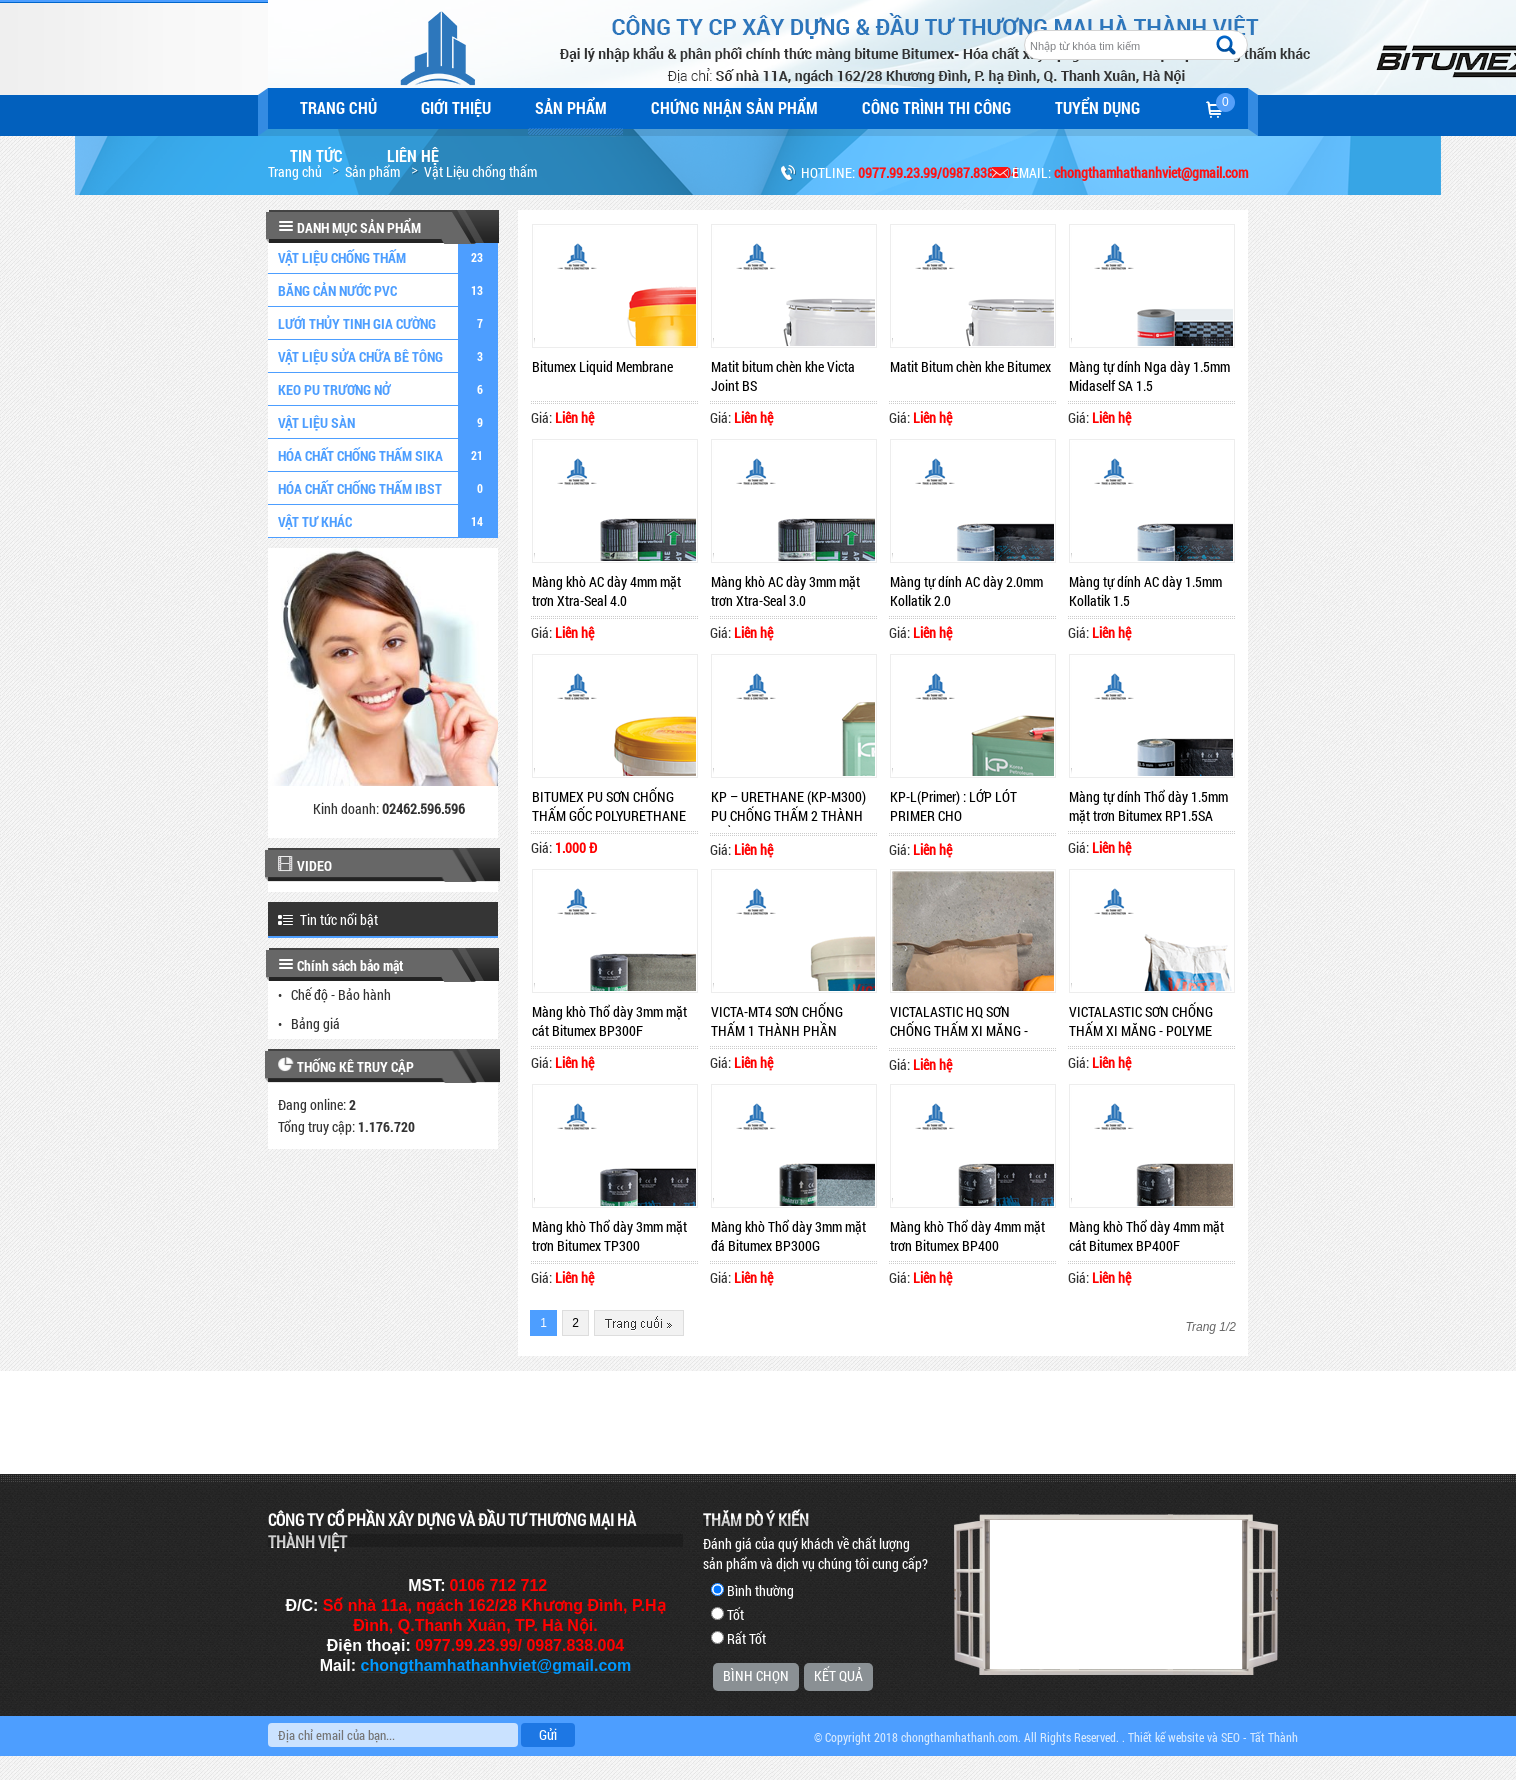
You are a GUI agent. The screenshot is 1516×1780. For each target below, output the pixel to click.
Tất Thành (1274, 1737)
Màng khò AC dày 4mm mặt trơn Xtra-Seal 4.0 (606, 591)
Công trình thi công (936, 107)
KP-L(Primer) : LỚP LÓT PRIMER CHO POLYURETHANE (953, 807)
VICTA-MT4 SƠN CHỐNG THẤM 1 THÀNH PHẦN (777, 1021)
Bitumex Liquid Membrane (602, 366)
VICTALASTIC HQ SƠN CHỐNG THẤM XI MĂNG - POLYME (959, 1022)
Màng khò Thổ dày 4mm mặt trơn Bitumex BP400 (967, 1236)
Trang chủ (338, 107)
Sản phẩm (571, 107)
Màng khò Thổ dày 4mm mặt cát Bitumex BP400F (1146, 1236)
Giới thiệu (456, 107)
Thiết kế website (1166, 1737)
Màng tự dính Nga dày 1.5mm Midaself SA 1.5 (1149, 376)
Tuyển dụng (1097, 107)
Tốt (735, 1614)
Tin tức (316, 155)
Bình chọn (756, 1675)
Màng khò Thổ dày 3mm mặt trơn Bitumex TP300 (609, 1236)
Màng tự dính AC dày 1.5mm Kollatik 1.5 (1145, 591)
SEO (1230, 1737)
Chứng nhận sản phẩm (734, 107)
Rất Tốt (746, 1638)
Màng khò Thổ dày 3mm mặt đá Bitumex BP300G (788, 1236)
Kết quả (838, 1675)
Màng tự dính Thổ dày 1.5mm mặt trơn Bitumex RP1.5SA (1148, 806)
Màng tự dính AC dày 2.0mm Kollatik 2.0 (966, 591)
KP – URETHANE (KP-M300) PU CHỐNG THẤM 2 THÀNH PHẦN (788, 807)
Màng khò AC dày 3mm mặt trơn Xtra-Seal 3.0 (785, 591)
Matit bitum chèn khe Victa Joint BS (783, 376)
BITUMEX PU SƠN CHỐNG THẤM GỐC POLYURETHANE (609, 806)
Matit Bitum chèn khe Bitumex (970, 366)
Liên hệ (413, 155)
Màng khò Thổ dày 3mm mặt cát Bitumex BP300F (609, 1021)
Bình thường (760, 1590)
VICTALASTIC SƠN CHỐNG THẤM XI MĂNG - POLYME (1141, 1021)
